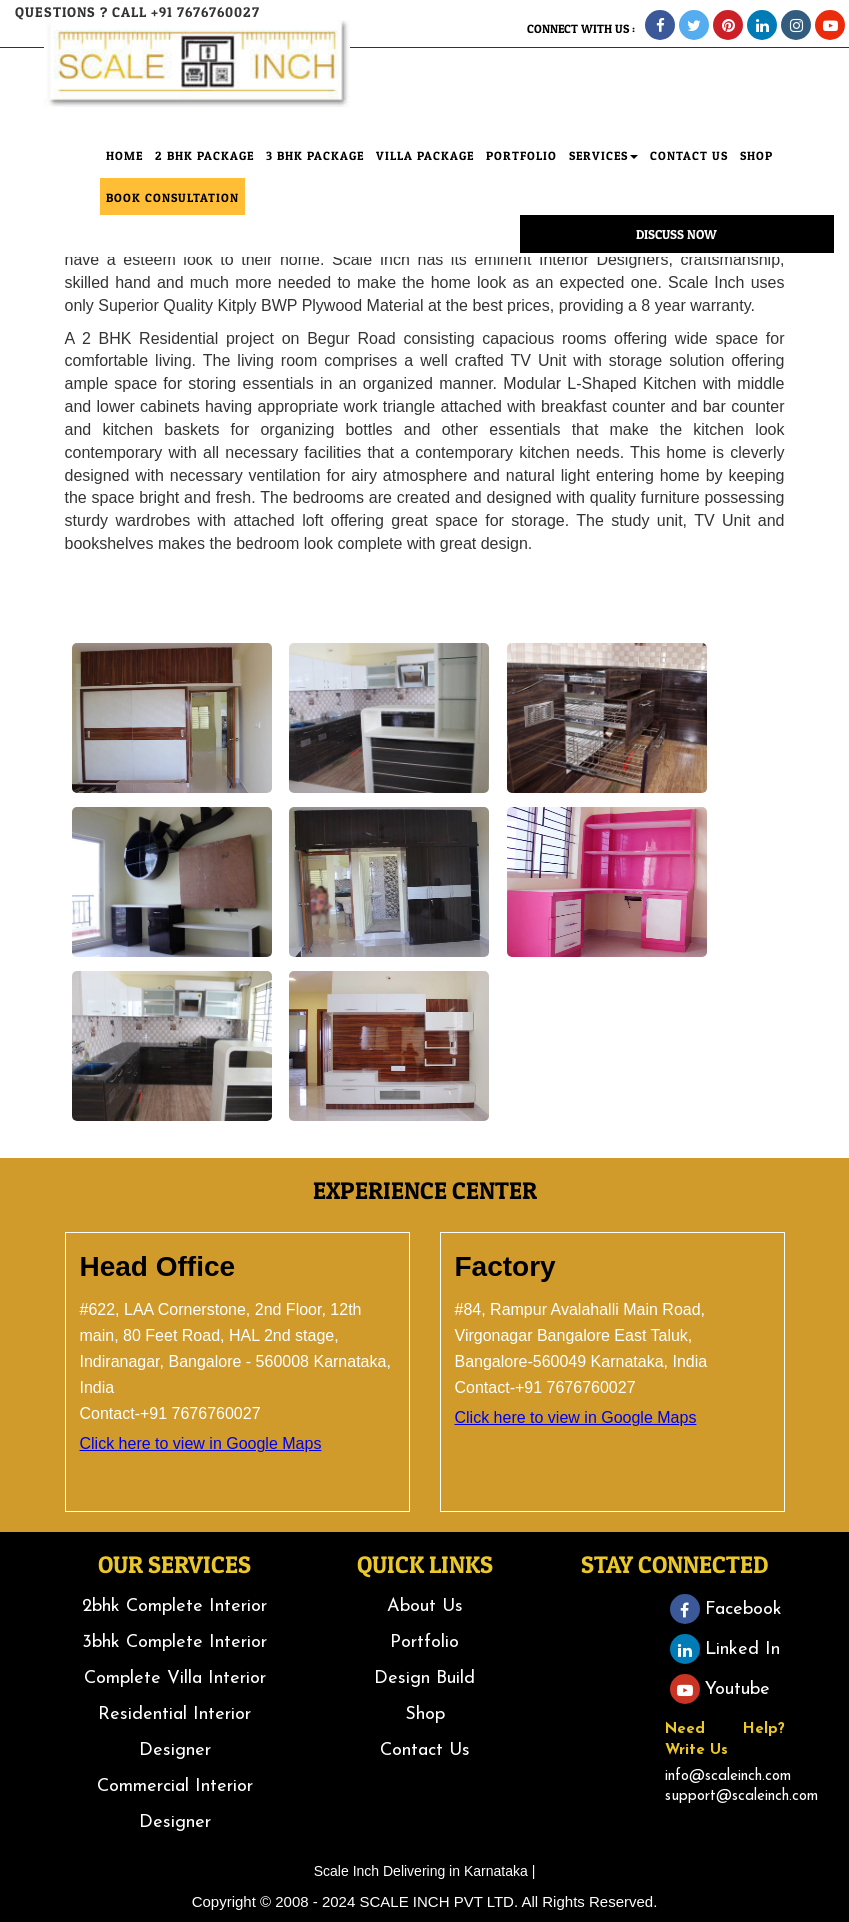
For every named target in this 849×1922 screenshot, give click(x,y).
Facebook (726, 1609)
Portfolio (424, 1642)
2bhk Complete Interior (174, 1606)
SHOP (756, 173)
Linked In (725, 1649)
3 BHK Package (315, 173)
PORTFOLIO (521, 173)
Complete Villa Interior (175, 1678)
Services (603, 173)
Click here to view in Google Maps (201, 1443)
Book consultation (172, 215)
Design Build (424, 1678)
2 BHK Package (204, 173)
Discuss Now (676, 252)
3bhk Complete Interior (174, 1642)
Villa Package (425, 173)
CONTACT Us (689, 173)
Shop (425, 1714)
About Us (425, 1606)
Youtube (720, 1689)
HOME (124, 173)
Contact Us (425, 1750)
